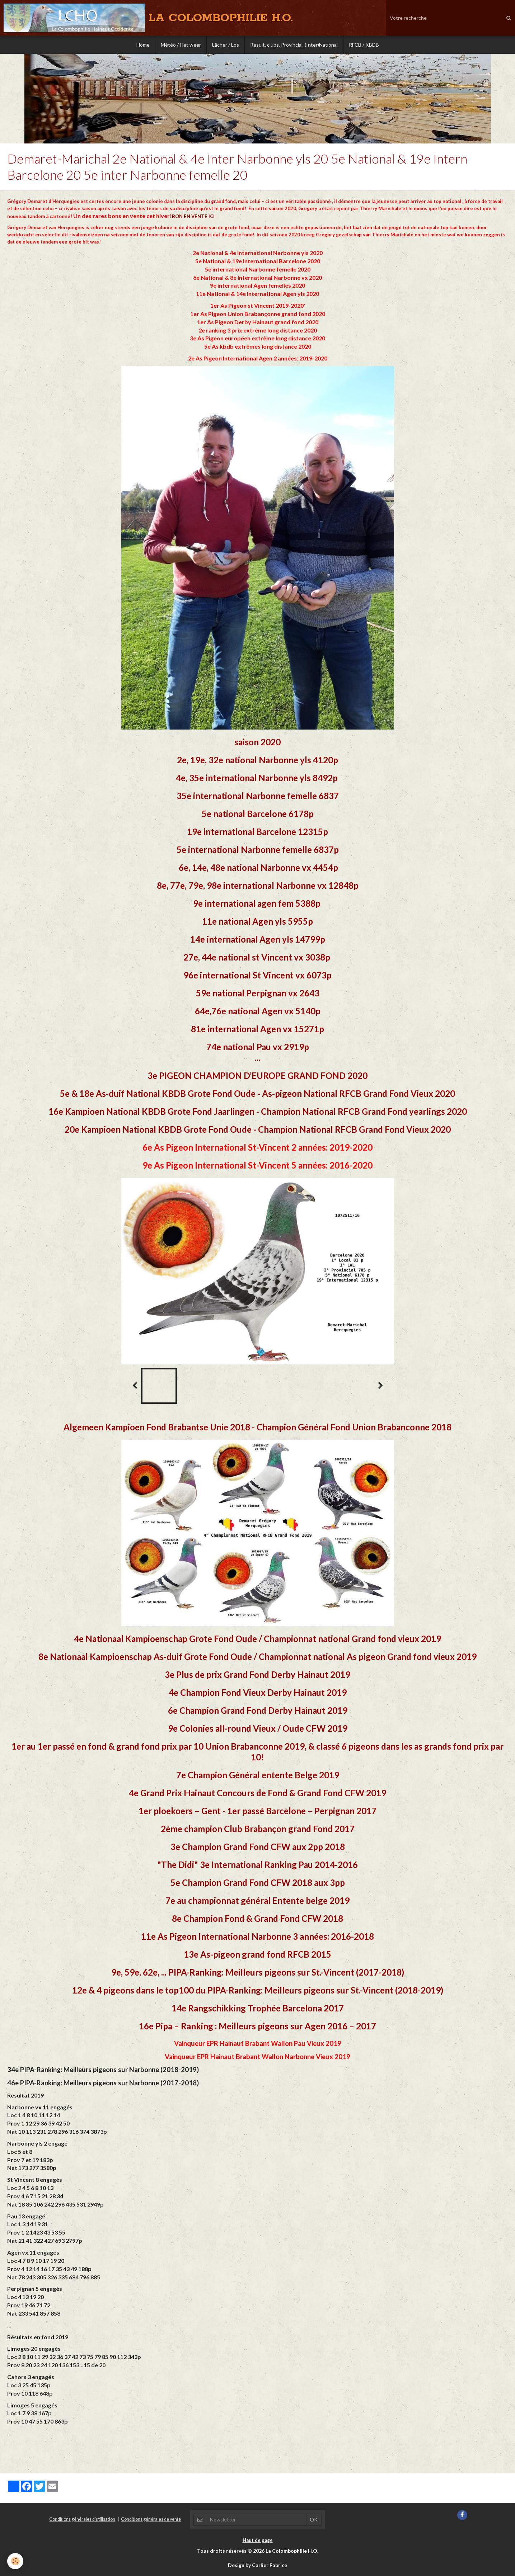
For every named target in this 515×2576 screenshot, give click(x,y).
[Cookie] (15, 2561)
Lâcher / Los (225, 45)
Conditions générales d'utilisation (82, 2519)
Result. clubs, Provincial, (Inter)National (294, 45)
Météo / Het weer (181, 45)
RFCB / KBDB (364, 45)
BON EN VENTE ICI (193, 216)
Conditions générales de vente (151, 2519)
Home (143, 45)
